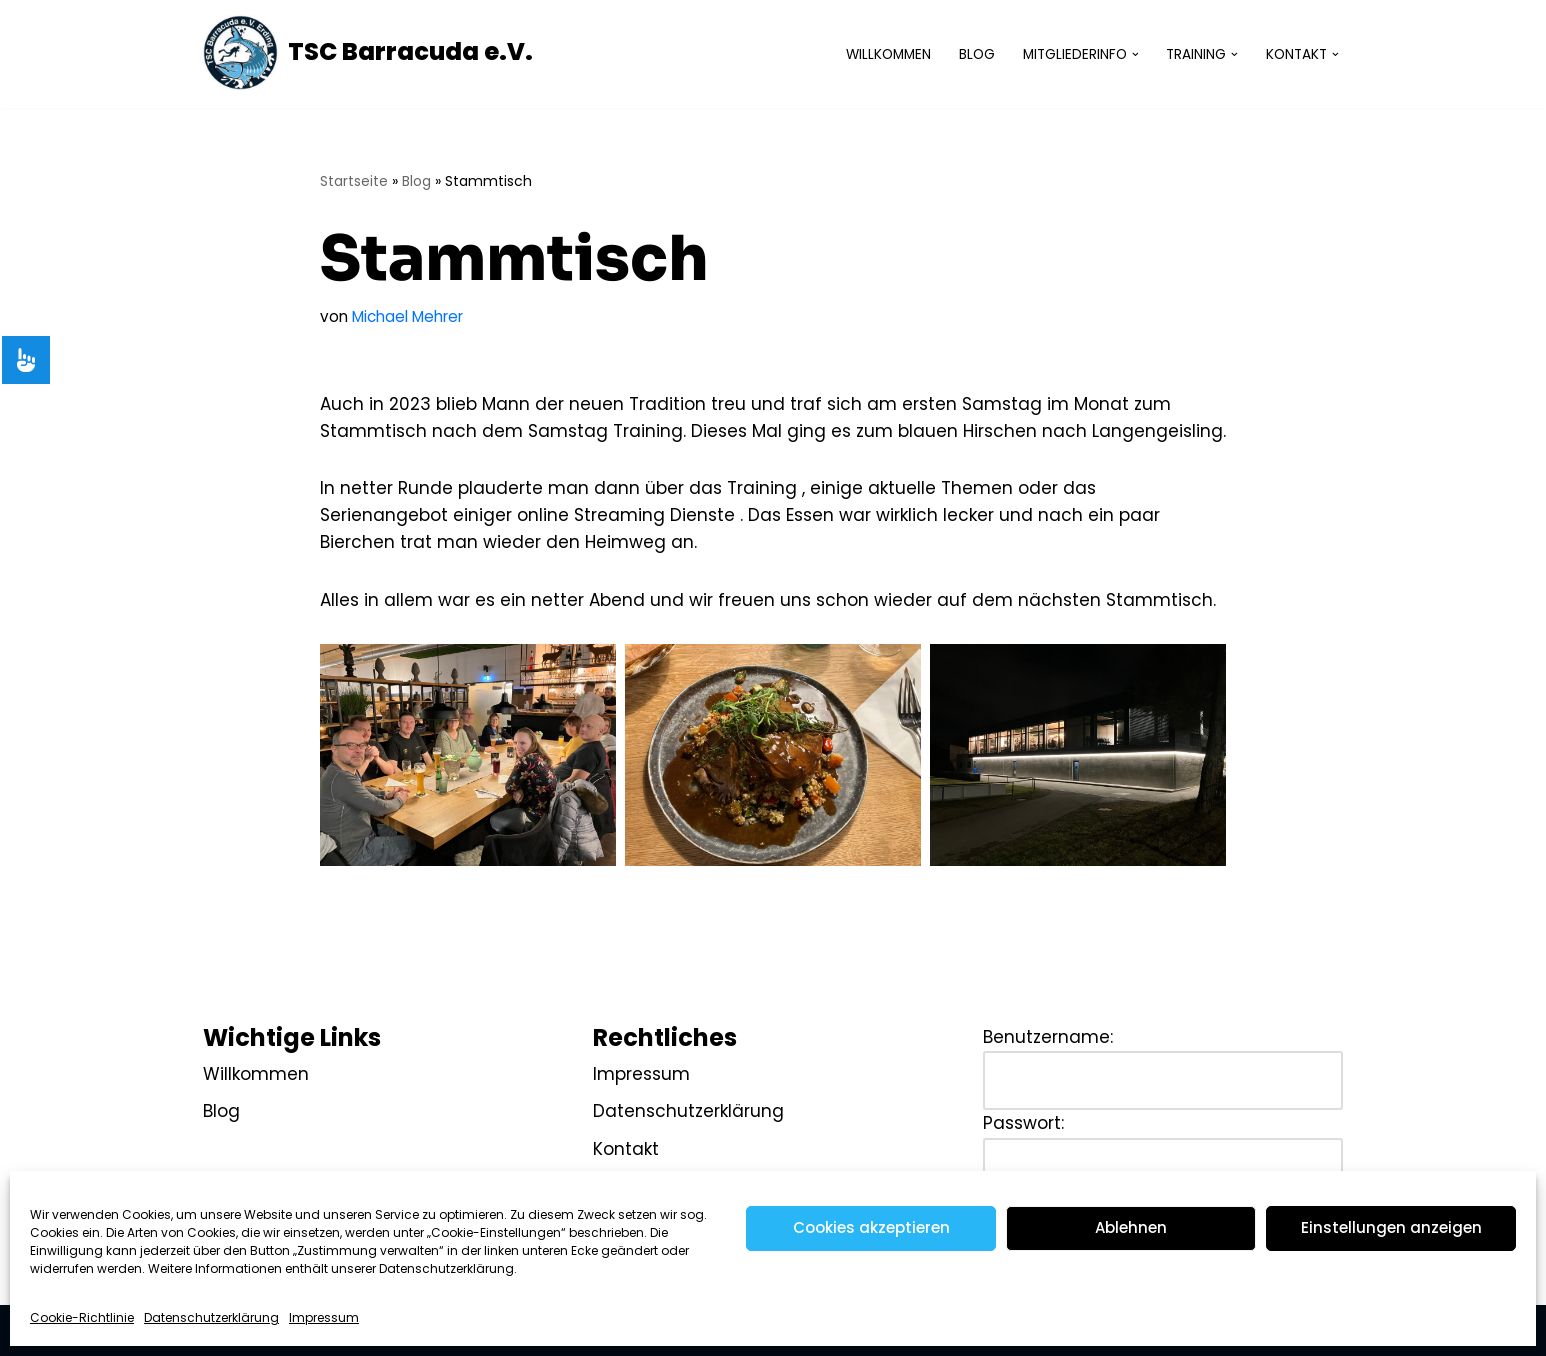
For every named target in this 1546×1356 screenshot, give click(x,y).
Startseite (354, 181)
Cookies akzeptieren (871, 1227)
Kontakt (626, 1149)
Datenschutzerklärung (211, 1317)
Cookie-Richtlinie (82, 1317)
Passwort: (1023, 1123)
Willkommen (888, 54)
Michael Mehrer (407, 316)
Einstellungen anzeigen (1391, 1227)
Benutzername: (1048, 1037)
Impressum (324, 1317)
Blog (977, 54)
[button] (1135, 54)
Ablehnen (1131, 1227)
